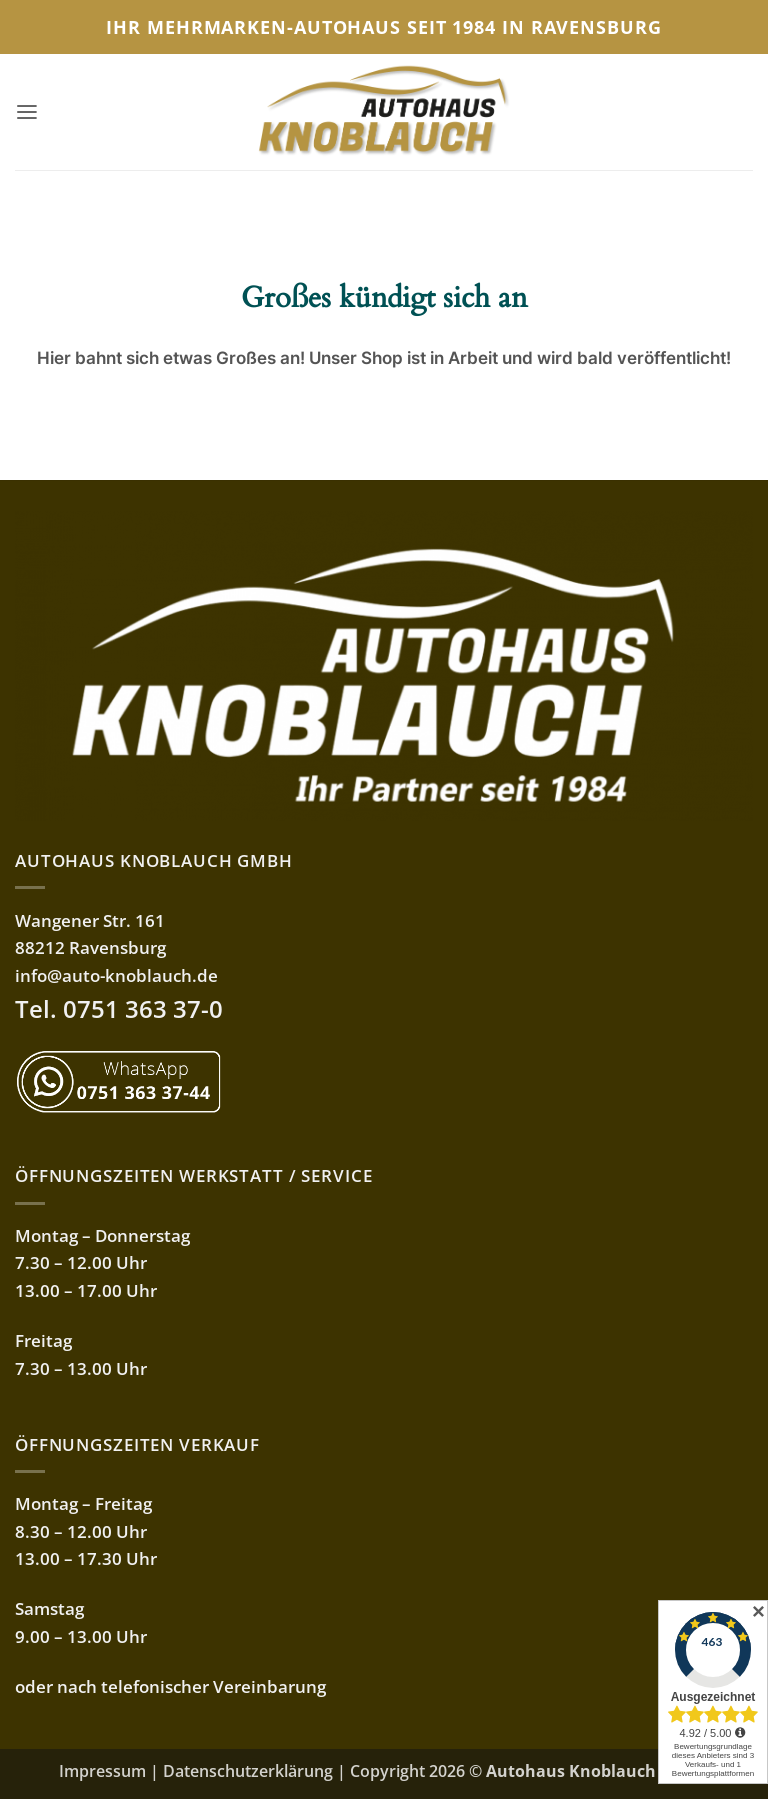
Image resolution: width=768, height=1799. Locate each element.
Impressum (102, 1771)
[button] (28, 112)
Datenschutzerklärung (248, 1771)
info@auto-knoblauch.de (116, 975)
